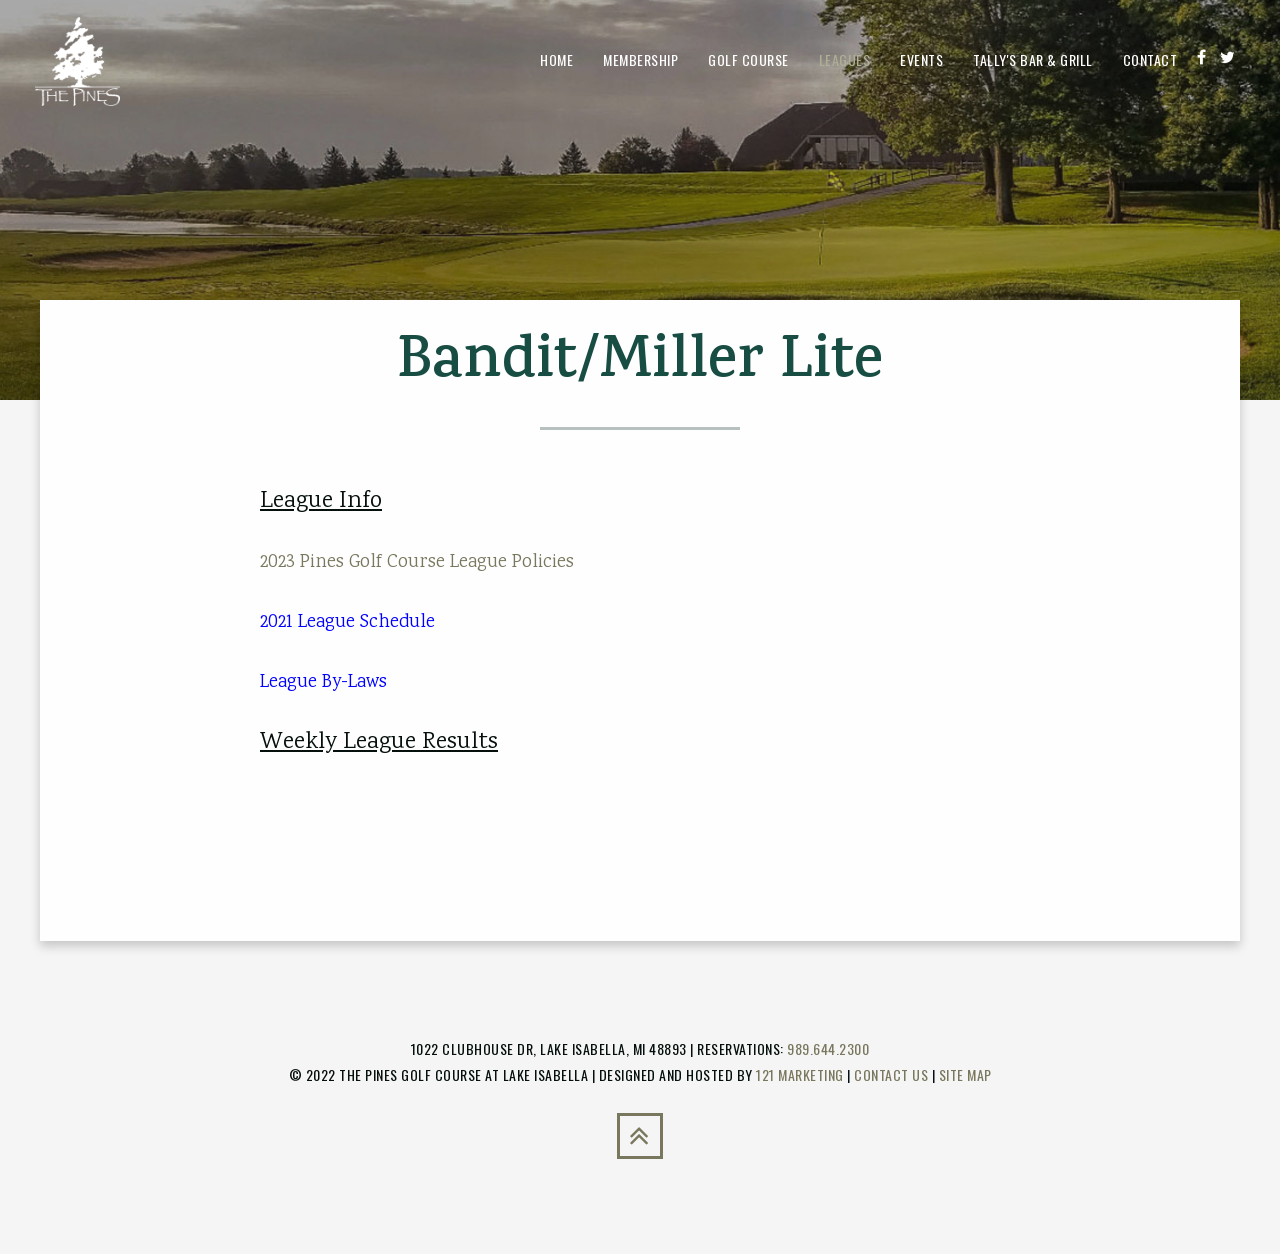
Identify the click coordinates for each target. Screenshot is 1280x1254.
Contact (1150, 59)
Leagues (845, 59)
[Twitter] (1227, 57)
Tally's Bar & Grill (1033, 59)
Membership (640, 59)
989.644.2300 (828, 1048)
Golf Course (748, 59)
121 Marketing (800, 1074)
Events (921, 59)
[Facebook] (1201, 57)
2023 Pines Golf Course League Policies (417, 562)
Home (556, 59)
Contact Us (891, 1074)
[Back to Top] (640, 1136)
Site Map (965, 1074)
